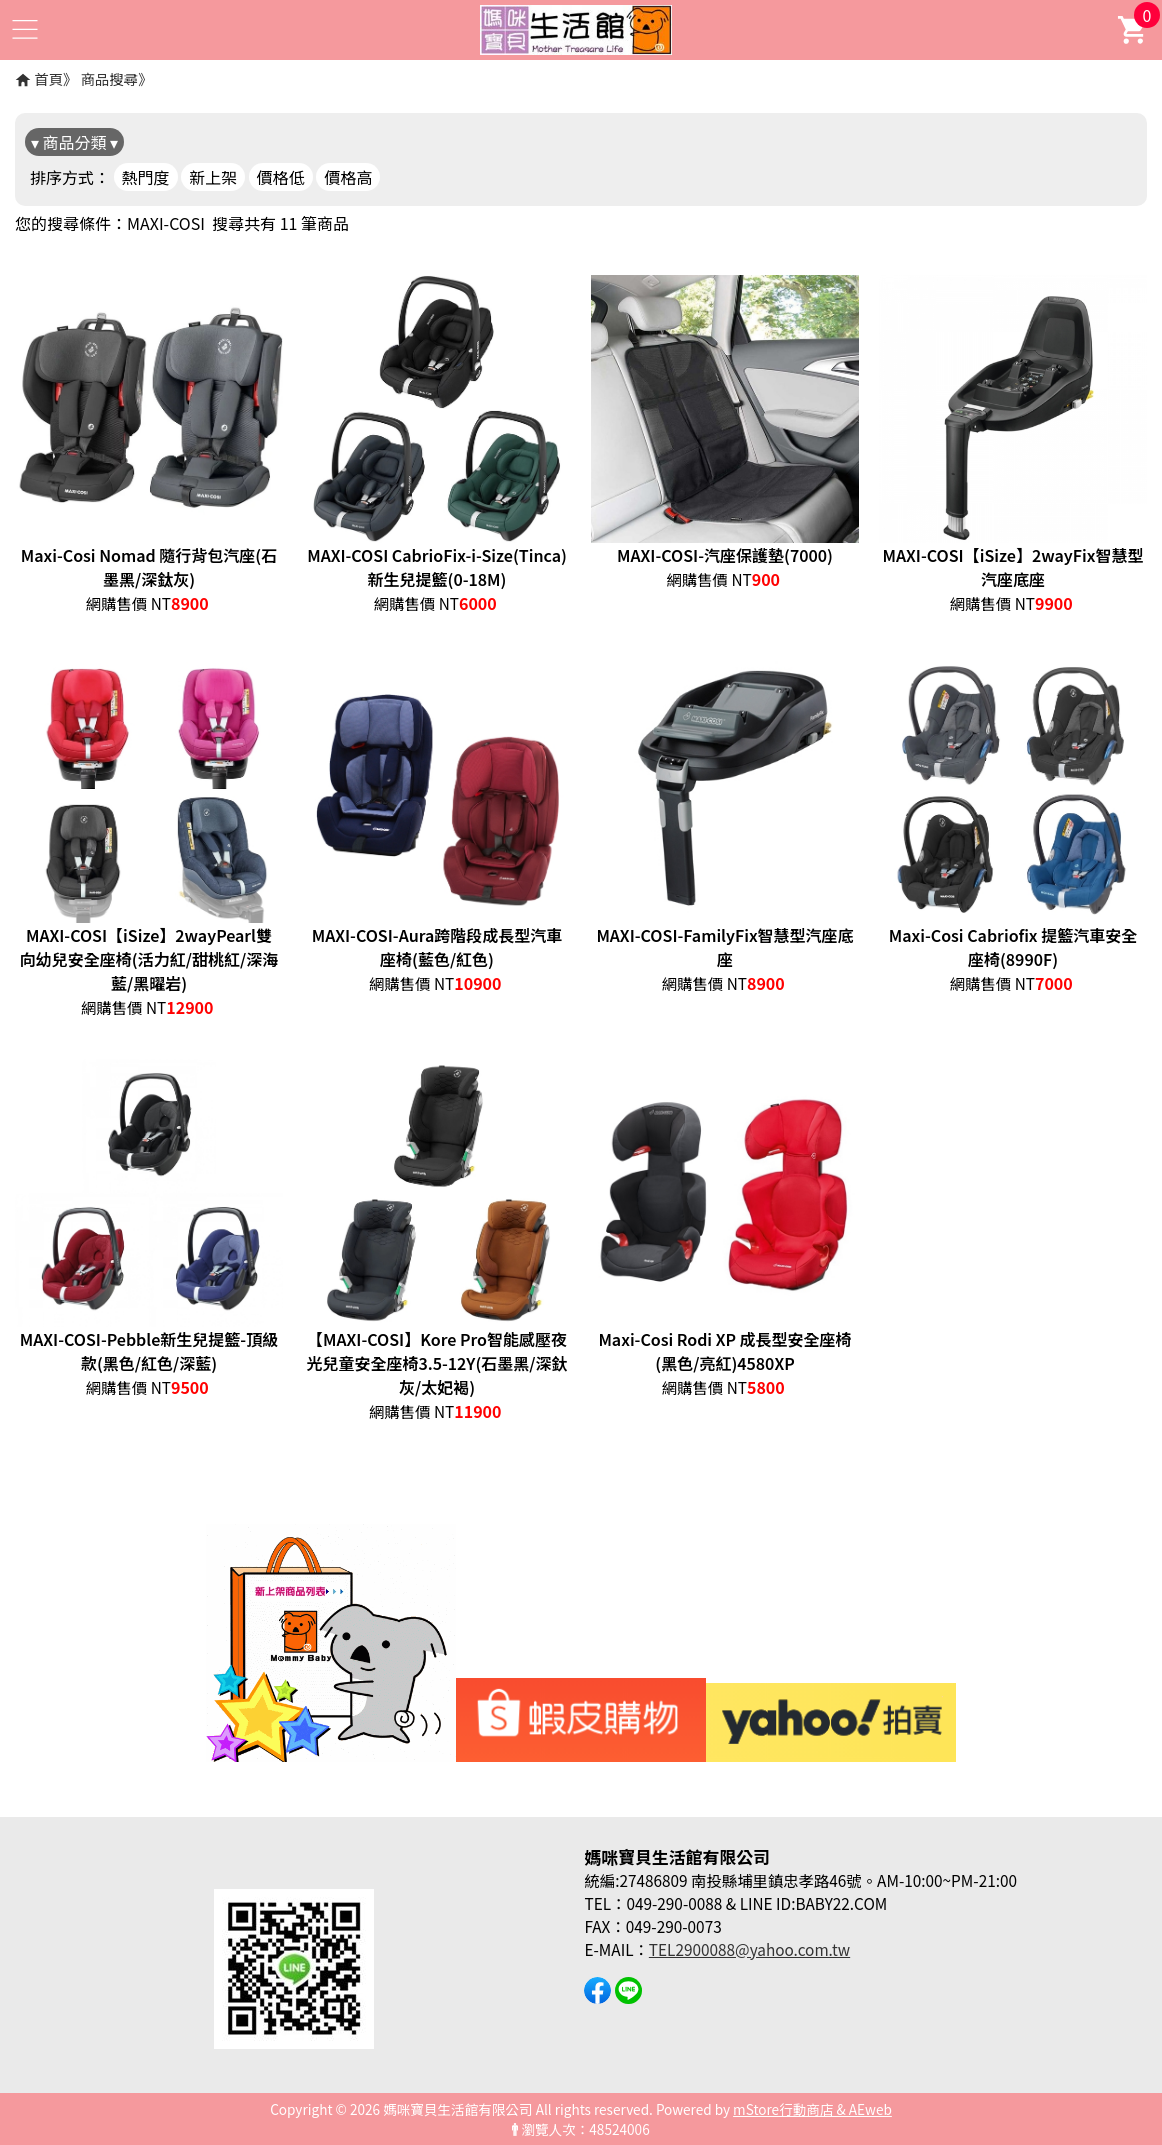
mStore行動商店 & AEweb (812, 2109)
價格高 (348, 177)
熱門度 (146, 177)
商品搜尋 (110, 78)
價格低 (281, 177)
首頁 (48, 78)
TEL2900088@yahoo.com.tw (749, 1949)
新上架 (213, 177)
